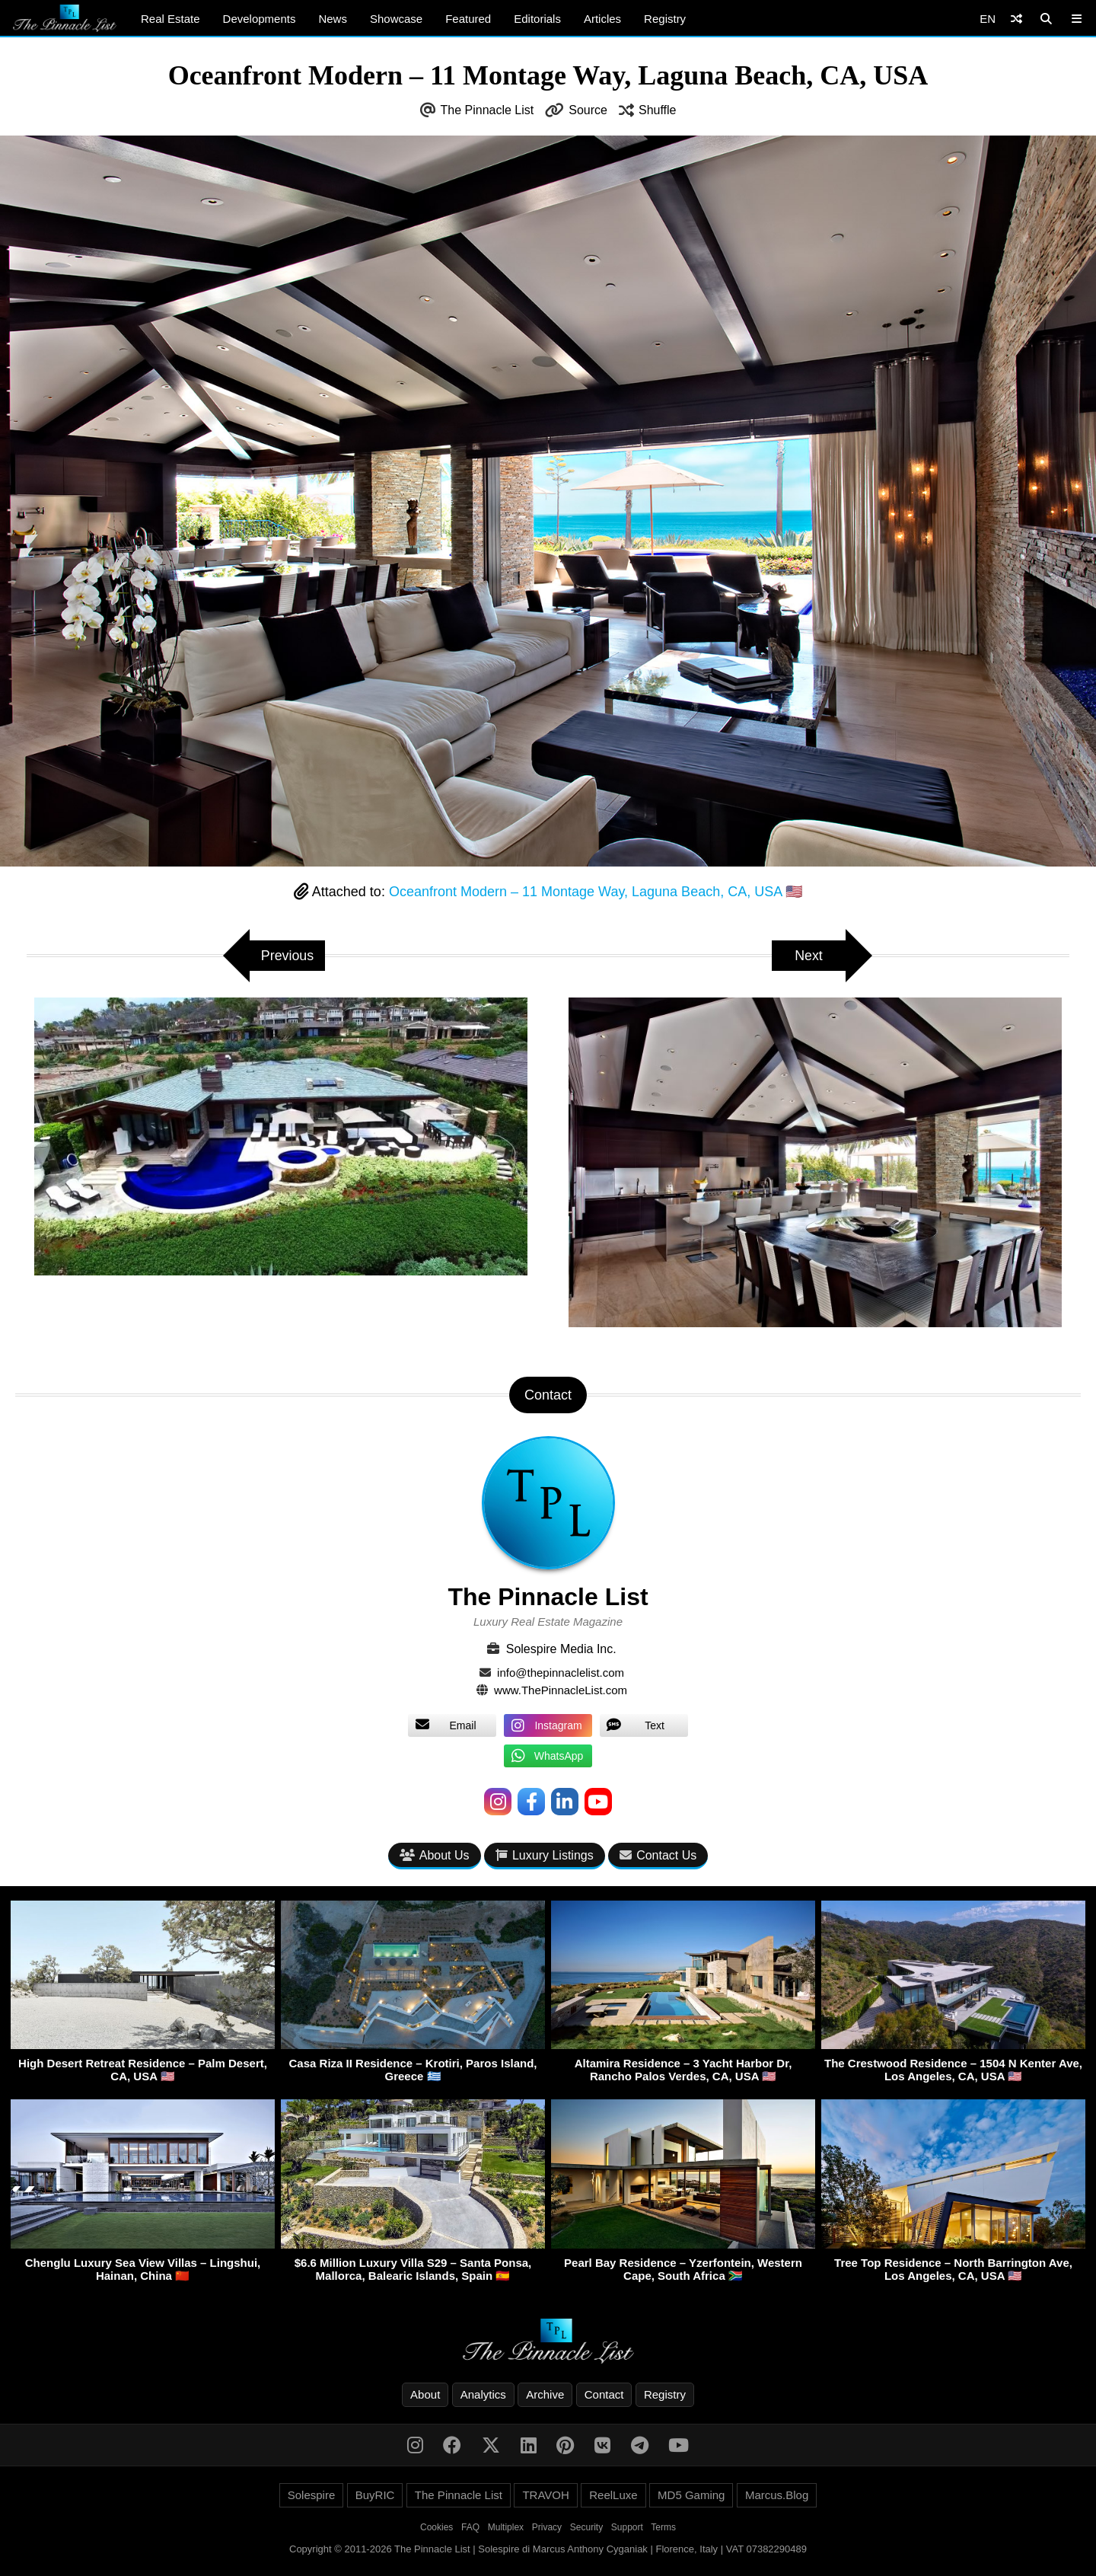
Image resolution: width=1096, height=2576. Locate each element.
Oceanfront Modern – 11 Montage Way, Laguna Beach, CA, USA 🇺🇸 (595, 891)
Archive (545, 2394)
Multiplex (506, 2527)
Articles (602, 18)
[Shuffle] (1016, 18)
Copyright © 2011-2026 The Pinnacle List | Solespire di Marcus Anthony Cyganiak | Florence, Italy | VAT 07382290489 (548, 2549)
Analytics (483, 2394)
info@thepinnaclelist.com (560, 1672)
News (332, 18)
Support (627, 2527)
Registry (665, 18)
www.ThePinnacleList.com (560, 1690)
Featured (468, 18)
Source (588, 110)
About (425, 2394)
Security (586, 2527)
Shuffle (658, 110)
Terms (663, 2527)
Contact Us (658, 1855)
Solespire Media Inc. (561, 1648)
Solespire (312, 2494)
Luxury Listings (544, 1855)
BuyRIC (375, 2494)
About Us (435, 1855)
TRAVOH (545, 2494)
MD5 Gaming (691, 2494)
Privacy (547, 2527)
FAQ (470, 2527)
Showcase (396, 18)
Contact (604, 2394)
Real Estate (170, 18)
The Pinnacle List (487, 110)
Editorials (537, 18)
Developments (259, 18)
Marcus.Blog (776, 2494)
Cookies (436, 2527)
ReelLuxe (613, 2494)
